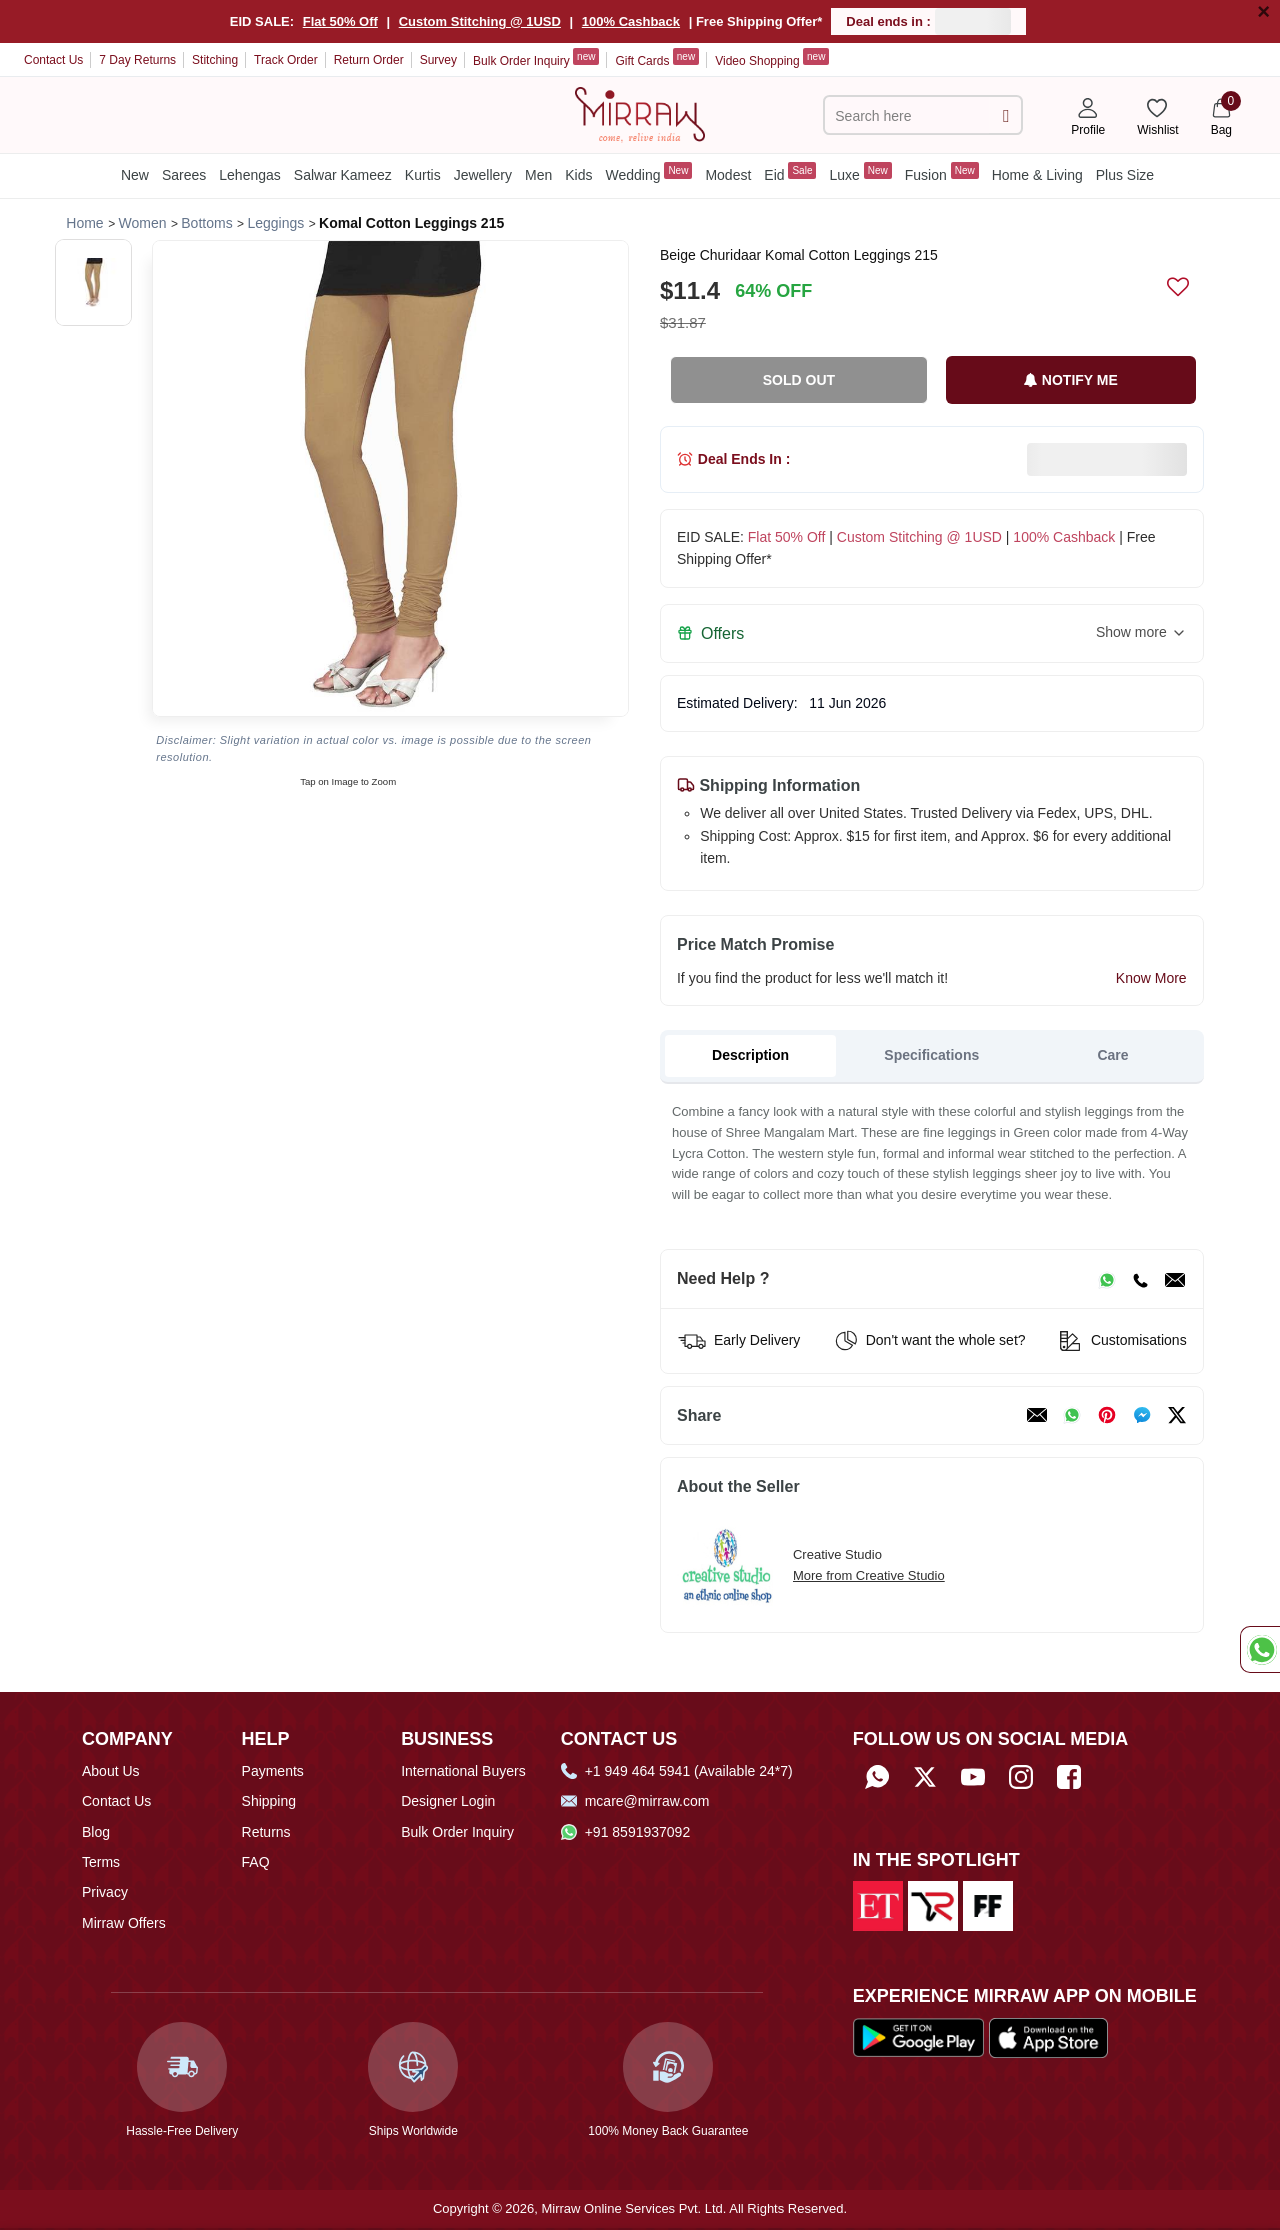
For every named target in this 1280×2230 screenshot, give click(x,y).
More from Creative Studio (869, 1575)
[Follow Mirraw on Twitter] (925, 1777)
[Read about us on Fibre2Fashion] (988, 1904)
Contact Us (53, 60)
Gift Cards (657, 58)
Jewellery (483, 175)
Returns (266, 1832)
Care (1112, 1055)
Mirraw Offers (124, 1923)
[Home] (640, 113)
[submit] (1005, 115)
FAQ (256, 1862)
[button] (93, 282)
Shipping (269, 1801)
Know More (1151, 978)
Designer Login (448, 1801)
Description (750, 1055)
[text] (909, 115)
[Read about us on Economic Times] (878, 1904)
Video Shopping (772, 58)
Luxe (860, 172)
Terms (101, 1862)
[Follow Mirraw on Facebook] (1069, 1777)
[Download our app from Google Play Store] (918, 2036)
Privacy (105, 1892)
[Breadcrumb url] (84, 223)
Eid (790, 172)
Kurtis (423, 175)
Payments (273, 1771)
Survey (438, 60)
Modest (728, 175)
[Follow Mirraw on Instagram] (1021, 1777)
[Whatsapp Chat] (1260, 1649)
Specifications (931, 1055)
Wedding (648, 172)
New (135, 175)
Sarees (184, 175)
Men (538, 175)
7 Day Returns (137, 60)
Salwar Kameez (343, 175)
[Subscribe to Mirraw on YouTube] (973, 1777)
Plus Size (1125, 175)
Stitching (215, 60)
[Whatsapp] (877, 1777)
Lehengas (250, 175)
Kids (578, 175)
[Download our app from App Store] (1048, 2036)
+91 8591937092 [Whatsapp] (626, 1832)
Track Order (286, 60)
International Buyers (463, 1771)
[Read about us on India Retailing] (933, 1904)
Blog (96, 1832)
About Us (111, 1771)
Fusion (942, 172)
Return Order (369, 60)
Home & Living (1037, 175)
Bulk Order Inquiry (536, 58)
